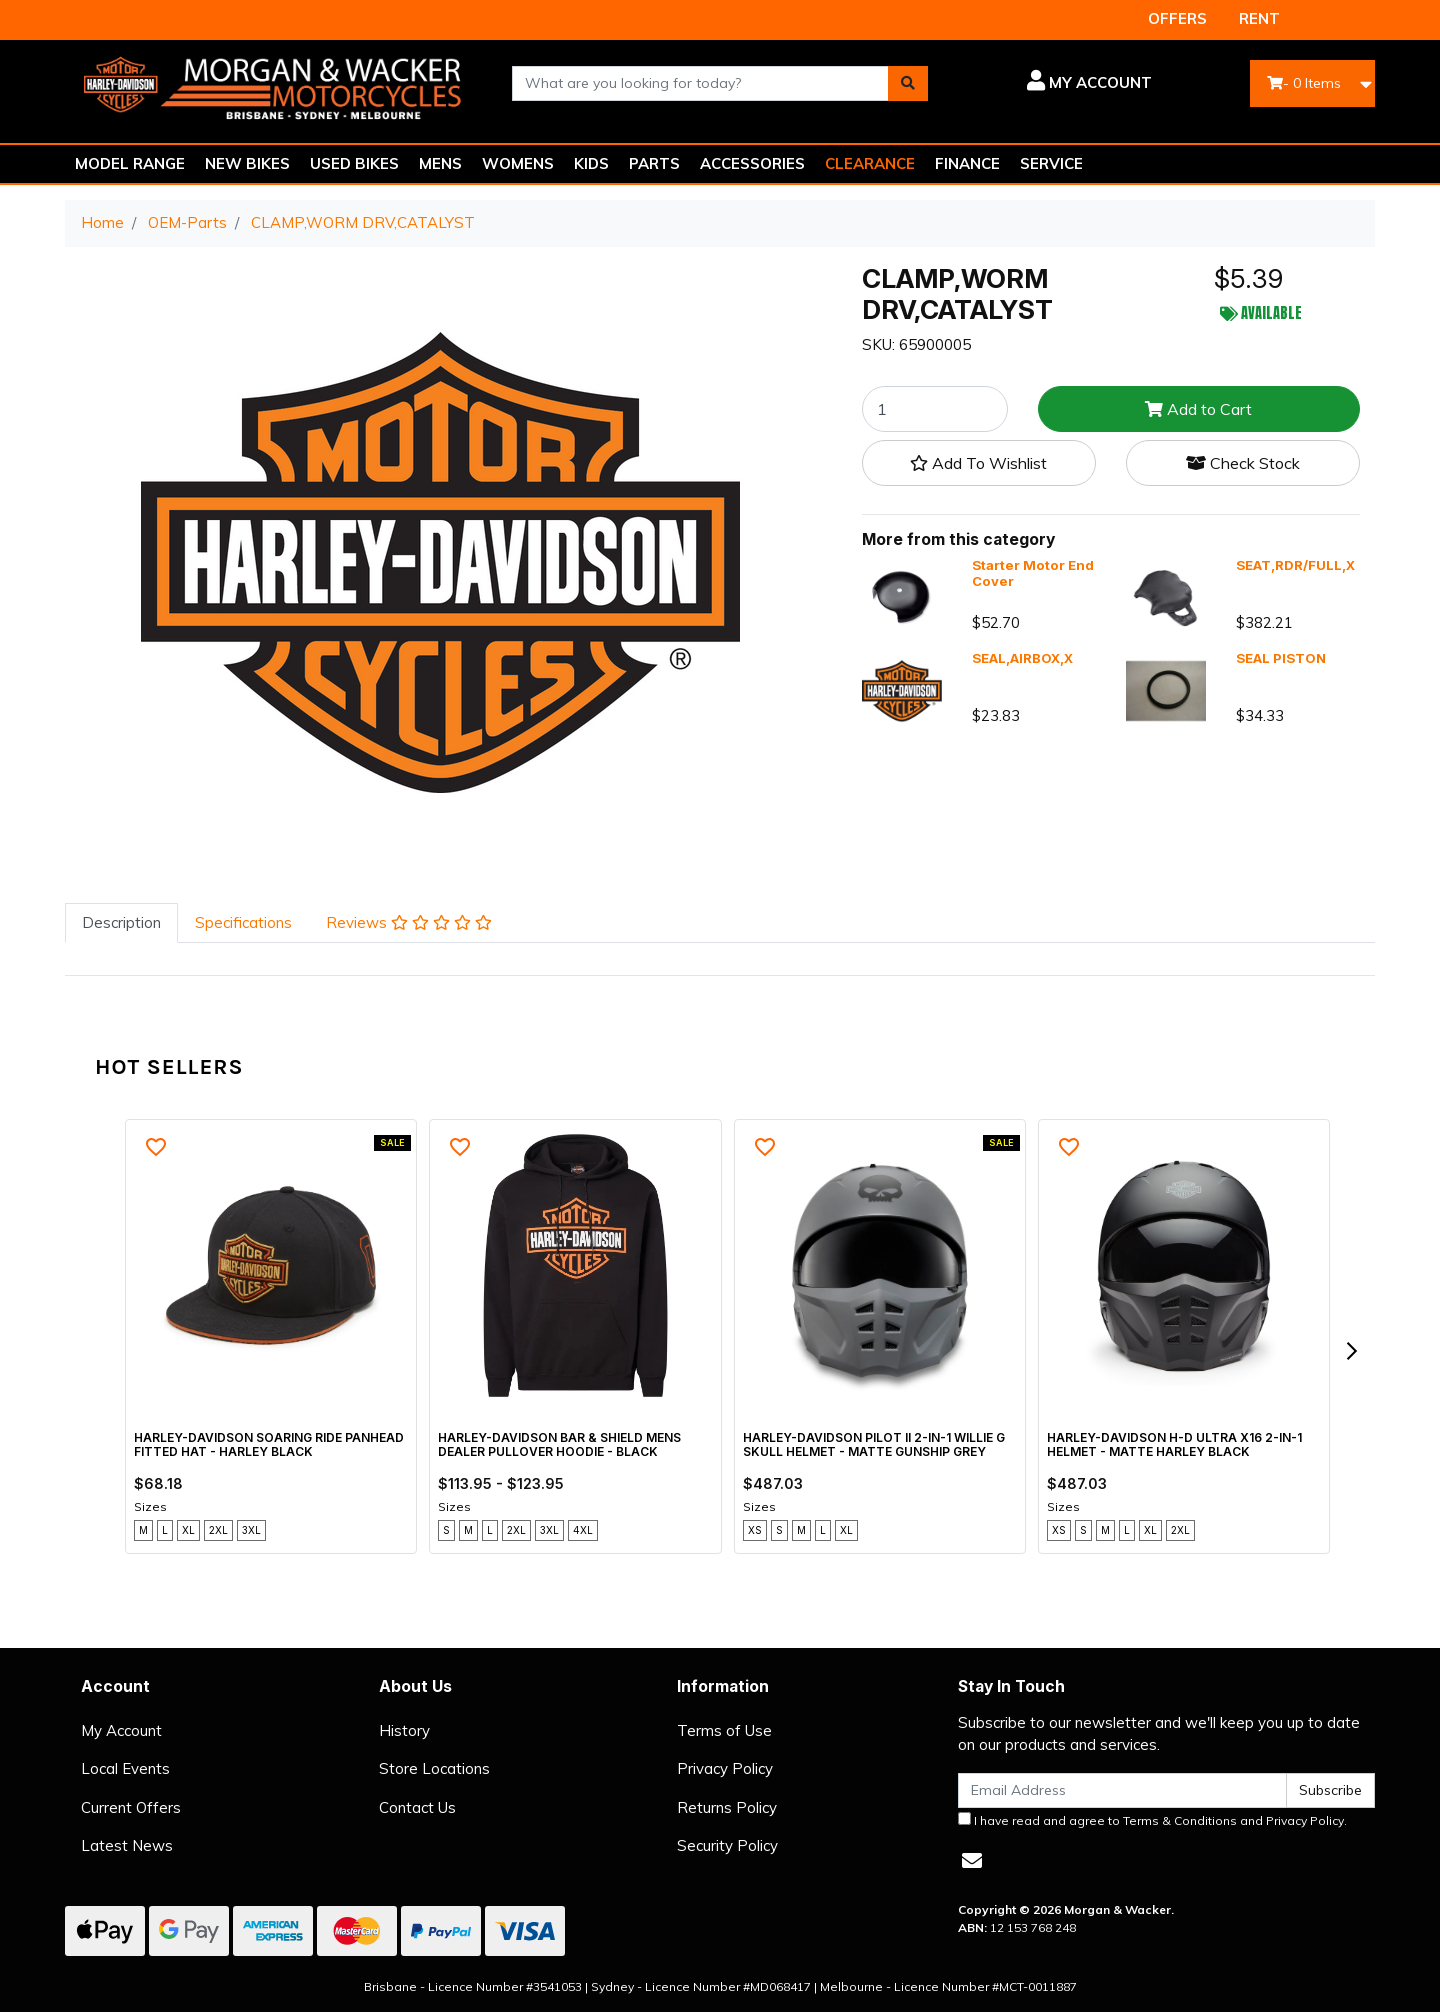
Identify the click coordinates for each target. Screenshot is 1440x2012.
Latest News (127, 1845)
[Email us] (972, 1860)
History (404, 1730)
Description (121, 922)
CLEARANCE (870, 163)
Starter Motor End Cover (1033, 573)
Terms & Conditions (1180, 1820)
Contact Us (417, 1807)
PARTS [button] (654, 163)
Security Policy (727, 1845)
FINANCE (967, 163)
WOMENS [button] (518, 163)
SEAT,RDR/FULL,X (1295, 565)
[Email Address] (1122, 1790)
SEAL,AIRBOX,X (1022, 658)
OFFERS (1177, 18)
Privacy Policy (725, 1768)
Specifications (243, 922)
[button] (1054, 83)
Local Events (125, 1768)
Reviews (409, 922)
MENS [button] (440, 163)
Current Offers (131, 1807)
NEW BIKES (247, 163)
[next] (1351, 1351)
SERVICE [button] (1051, 163)
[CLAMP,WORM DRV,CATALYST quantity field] (935, 409)
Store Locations (434, 1768)
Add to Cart (1198, 409)
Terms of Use (724, 1730)
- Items (1304, 83)
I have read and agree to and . (1152, 1820)
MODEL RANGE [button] (130, 163)
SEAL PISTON (1281, 658)
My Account (121, 1730)
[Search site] (908, 83)
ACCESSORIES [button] (752, 163)
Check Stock (1243, 463)
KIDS (591, 163)
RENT (1259, 18)
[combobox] (701, 83)
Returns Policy (727, 1807)
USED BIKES (354, 163)
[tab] (121, 923)
